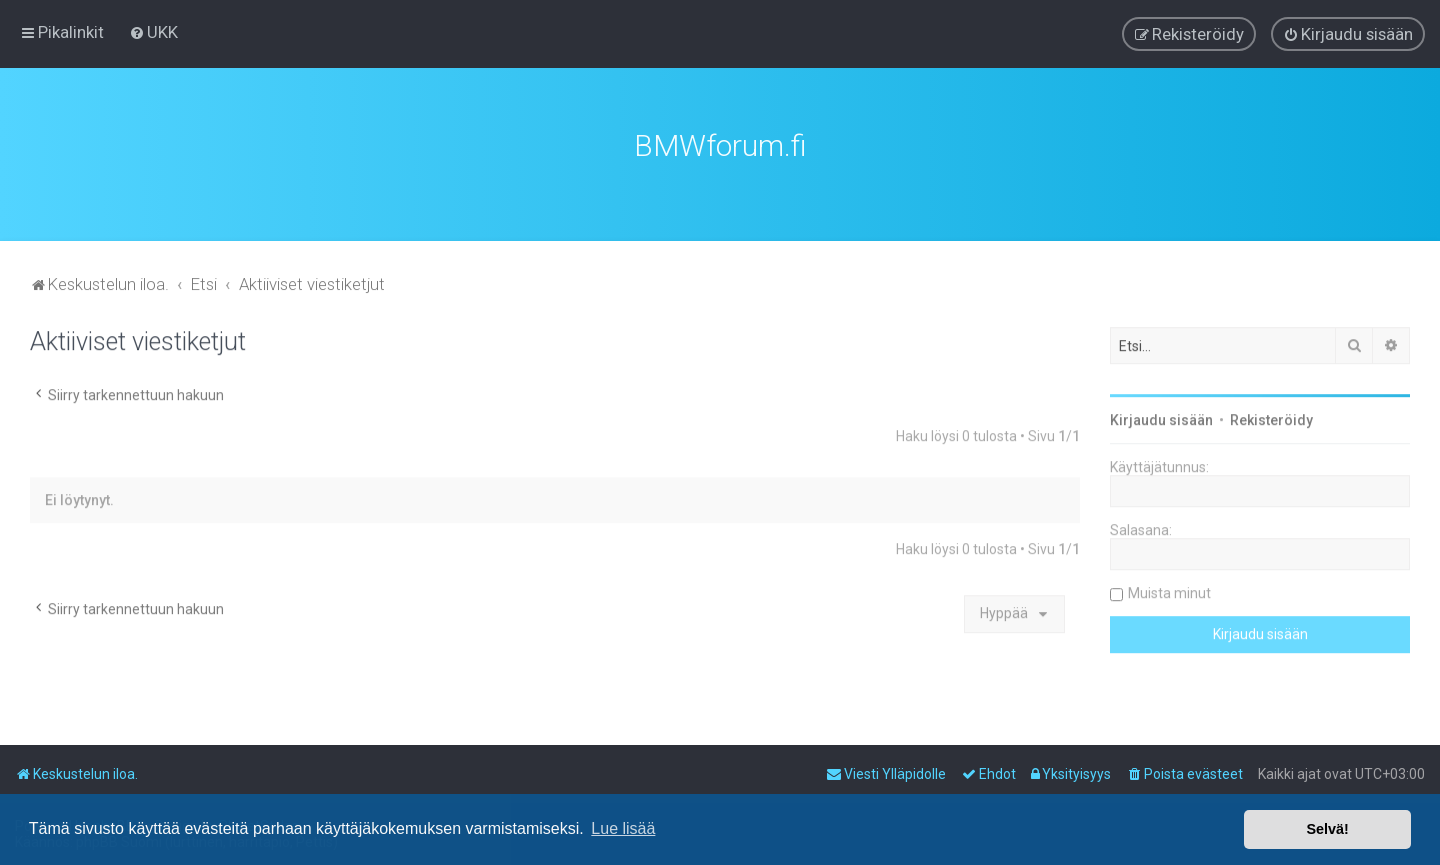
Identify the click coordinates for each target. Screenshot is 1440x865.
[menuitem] (153, 32)
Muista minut (1169, 591)
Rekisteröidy (1271, 418)
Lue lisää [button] (623, 828)
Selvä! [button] (1327, 829)
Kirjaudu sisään (1161, 418)
